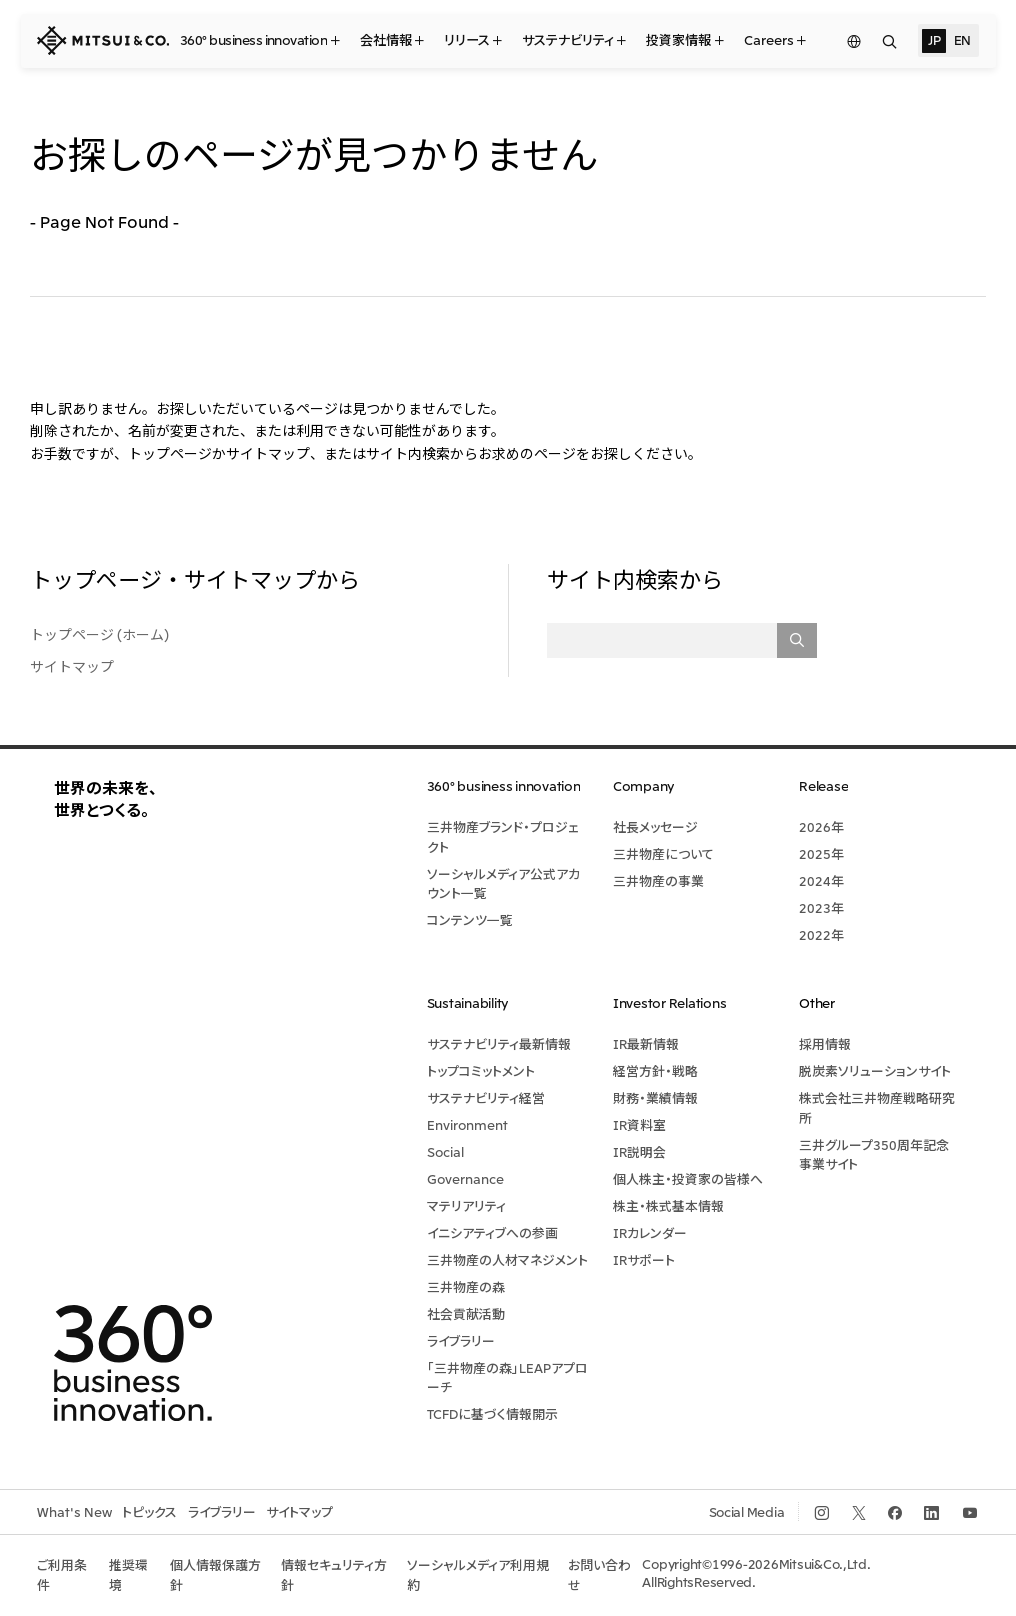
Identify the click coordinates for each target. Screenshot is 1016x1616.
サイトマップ (72, 666)
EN (962, 39)
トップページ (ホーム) (99, 634)
